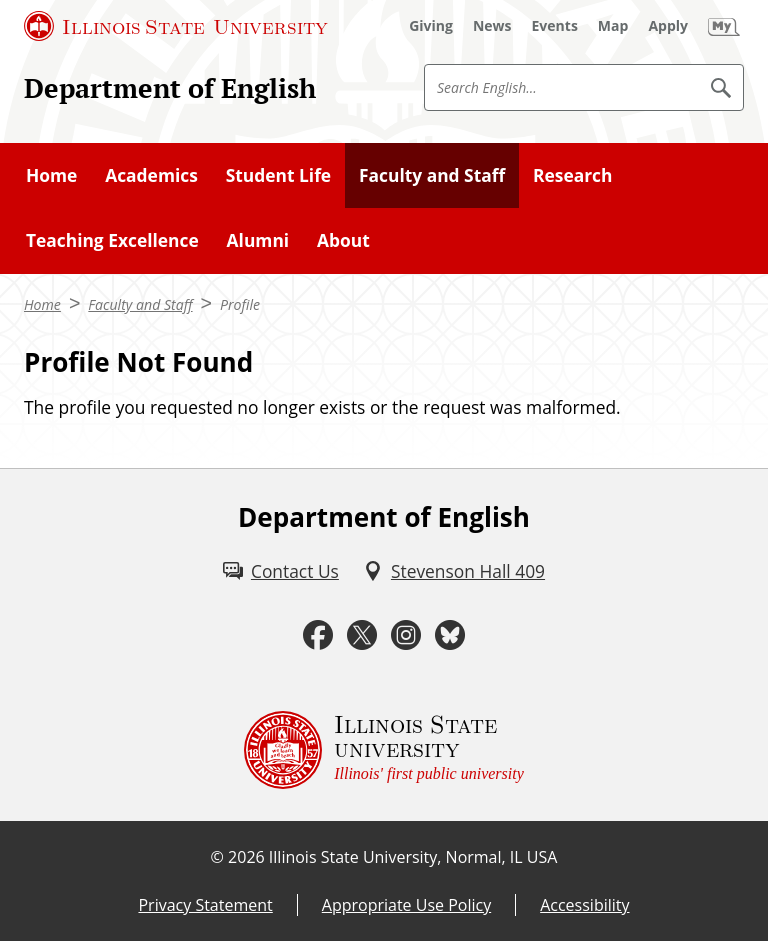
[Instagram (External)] (406, 635)
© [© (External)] (217, 857)
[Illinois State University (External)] (176, 26)
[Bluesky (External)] (450, 635)
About (343, 240)
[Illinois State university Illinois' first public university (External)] (384, 750)
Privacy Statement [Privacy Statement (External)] (205, 905)
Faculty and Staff (432, 175)
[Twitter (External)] (362, 635)
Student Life (278, 175)
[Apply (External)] (668, 26)
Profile (240, 304)
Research (572, 175)
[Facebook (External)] (318, 635)
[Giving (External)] (431, 26)
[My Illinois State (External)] (724, 26)
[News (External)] (492, 26)
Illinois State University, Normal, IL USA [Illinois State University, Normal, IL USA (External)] (413, 857)
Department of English (170, 88)
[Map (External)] (613, 26)
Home (51, 175)
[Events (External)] (555, 26)
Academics (151, 175)
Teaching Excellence (112, 240)
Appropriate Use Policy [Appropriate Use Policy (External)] (406, 905)
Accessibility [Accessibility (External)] (584, 905)
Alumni (258, 240)
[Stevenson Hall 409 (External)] (454, 571)
